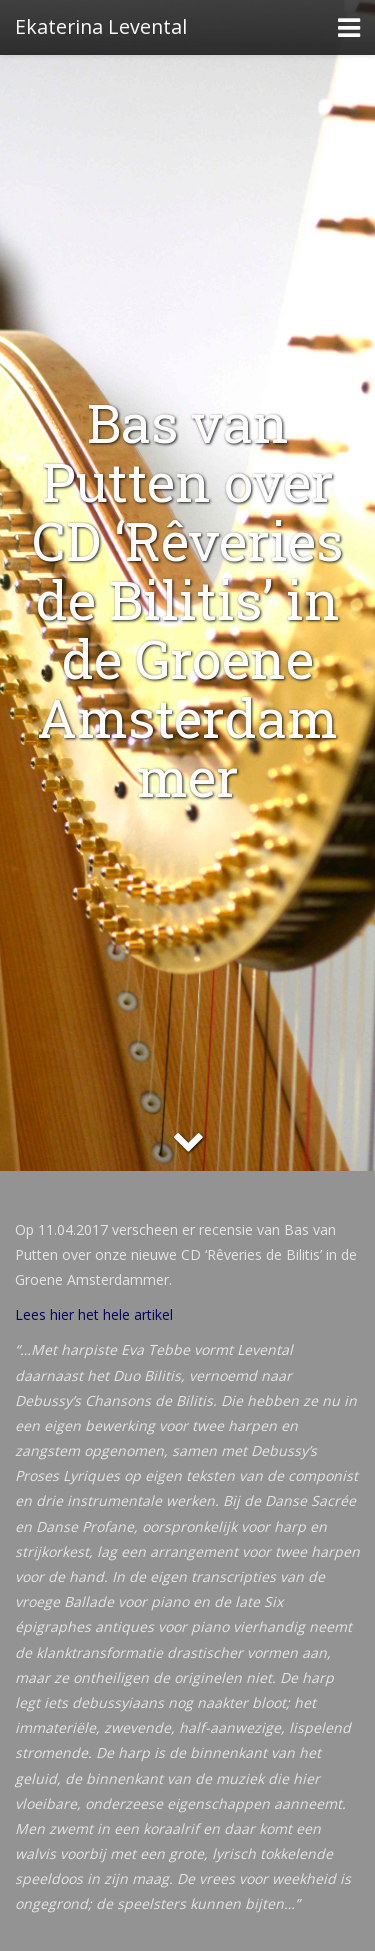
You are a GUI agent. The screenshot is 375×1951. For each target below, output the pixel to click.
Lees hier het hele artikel (94, 1314)
